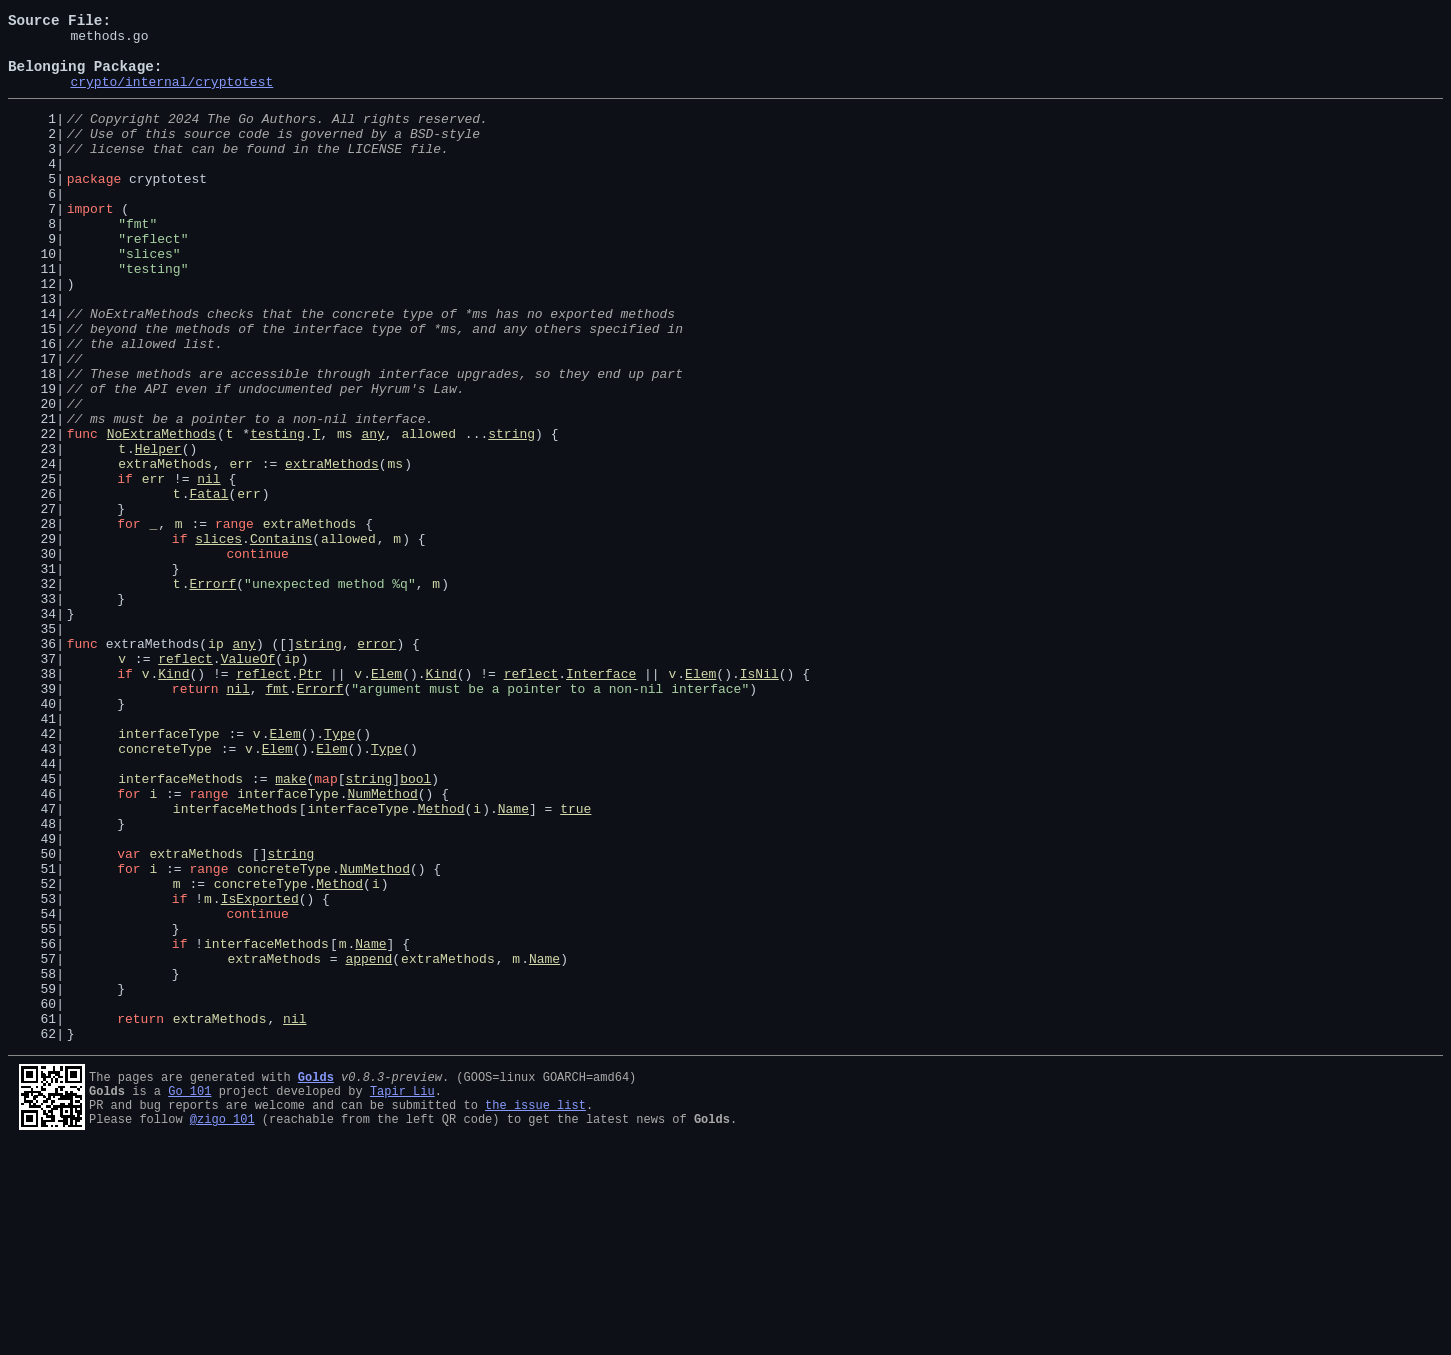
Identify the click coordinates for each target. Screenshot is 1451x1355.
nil (208, 568)
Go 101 (189, 1291)
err (240, 550)
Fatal (208, 586)
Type (339, 874)
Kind (173, 802)
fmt (276, 820)
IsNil (759, 802)
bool (415, 928)
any (372, 514)
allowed (428, 514)
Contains (281, 640)
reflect (185, 784)
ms (345, 514)
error (376, 766)
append (368, 1144)
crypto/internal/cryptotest (171, 96)
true (575, 964)
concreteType (165, 892)
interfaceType (168, 874)
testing (277, 514)
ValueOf (248, 784)
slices (218, 640)
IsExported (260, 1072)
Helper (158, 532)
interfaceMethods (180, 928)
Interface (601, 802)
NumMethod (382, 946)
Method (441, 964)
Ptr (310, 802)
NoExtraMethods (161, 514)
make (290, 928)
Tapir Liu (402, 1291)
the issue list (535, 1308)
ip (216, 766)
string (511, 514)
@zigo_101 (222, 1325)
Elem (386, 802)
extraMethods (165, 550)
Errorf (212, 694)
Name (513, 964)
